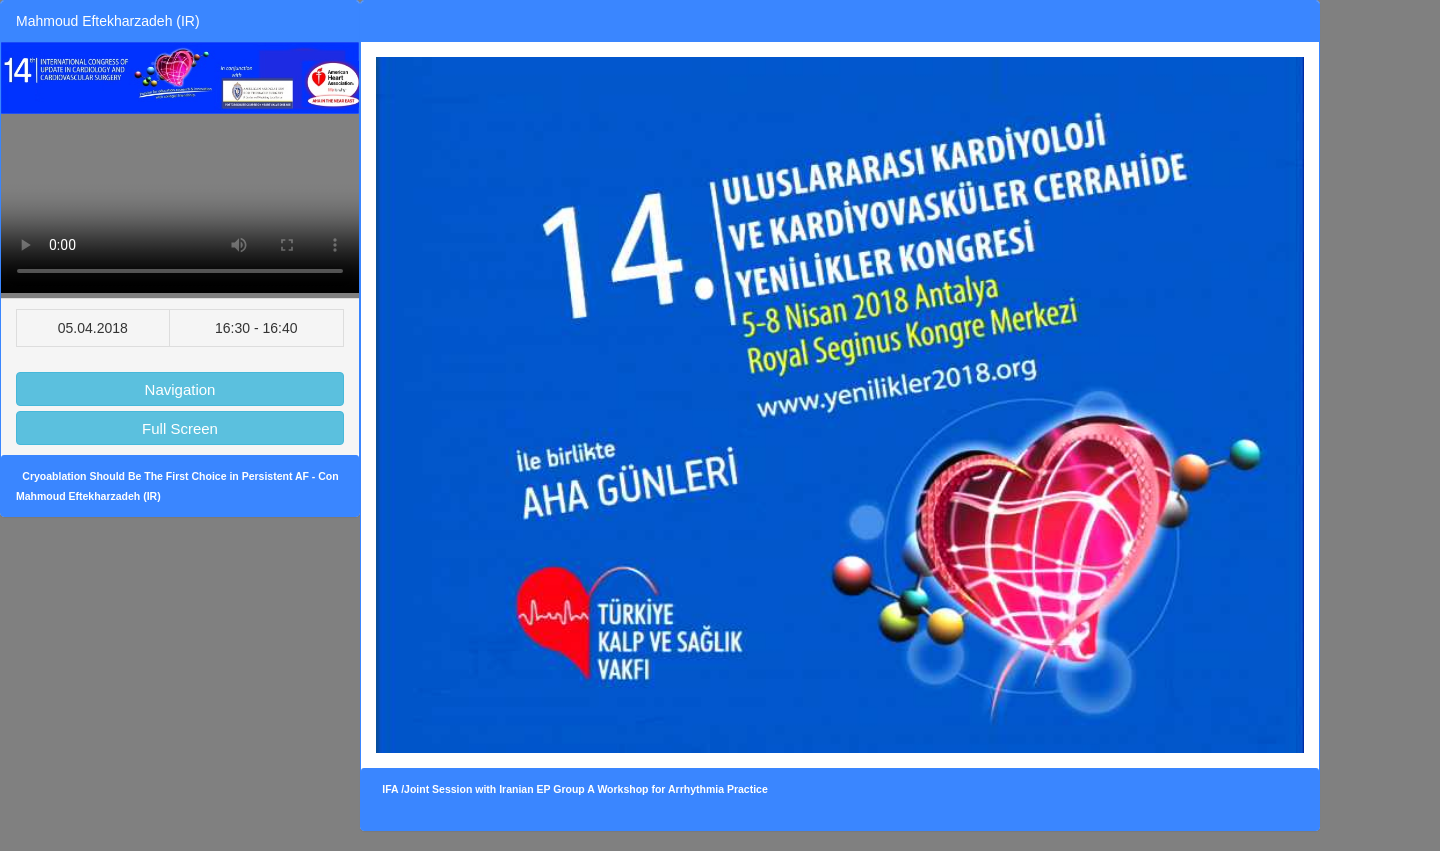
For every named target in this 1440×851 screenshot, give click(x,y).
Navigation (180, 389)
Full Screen (180, 428)
